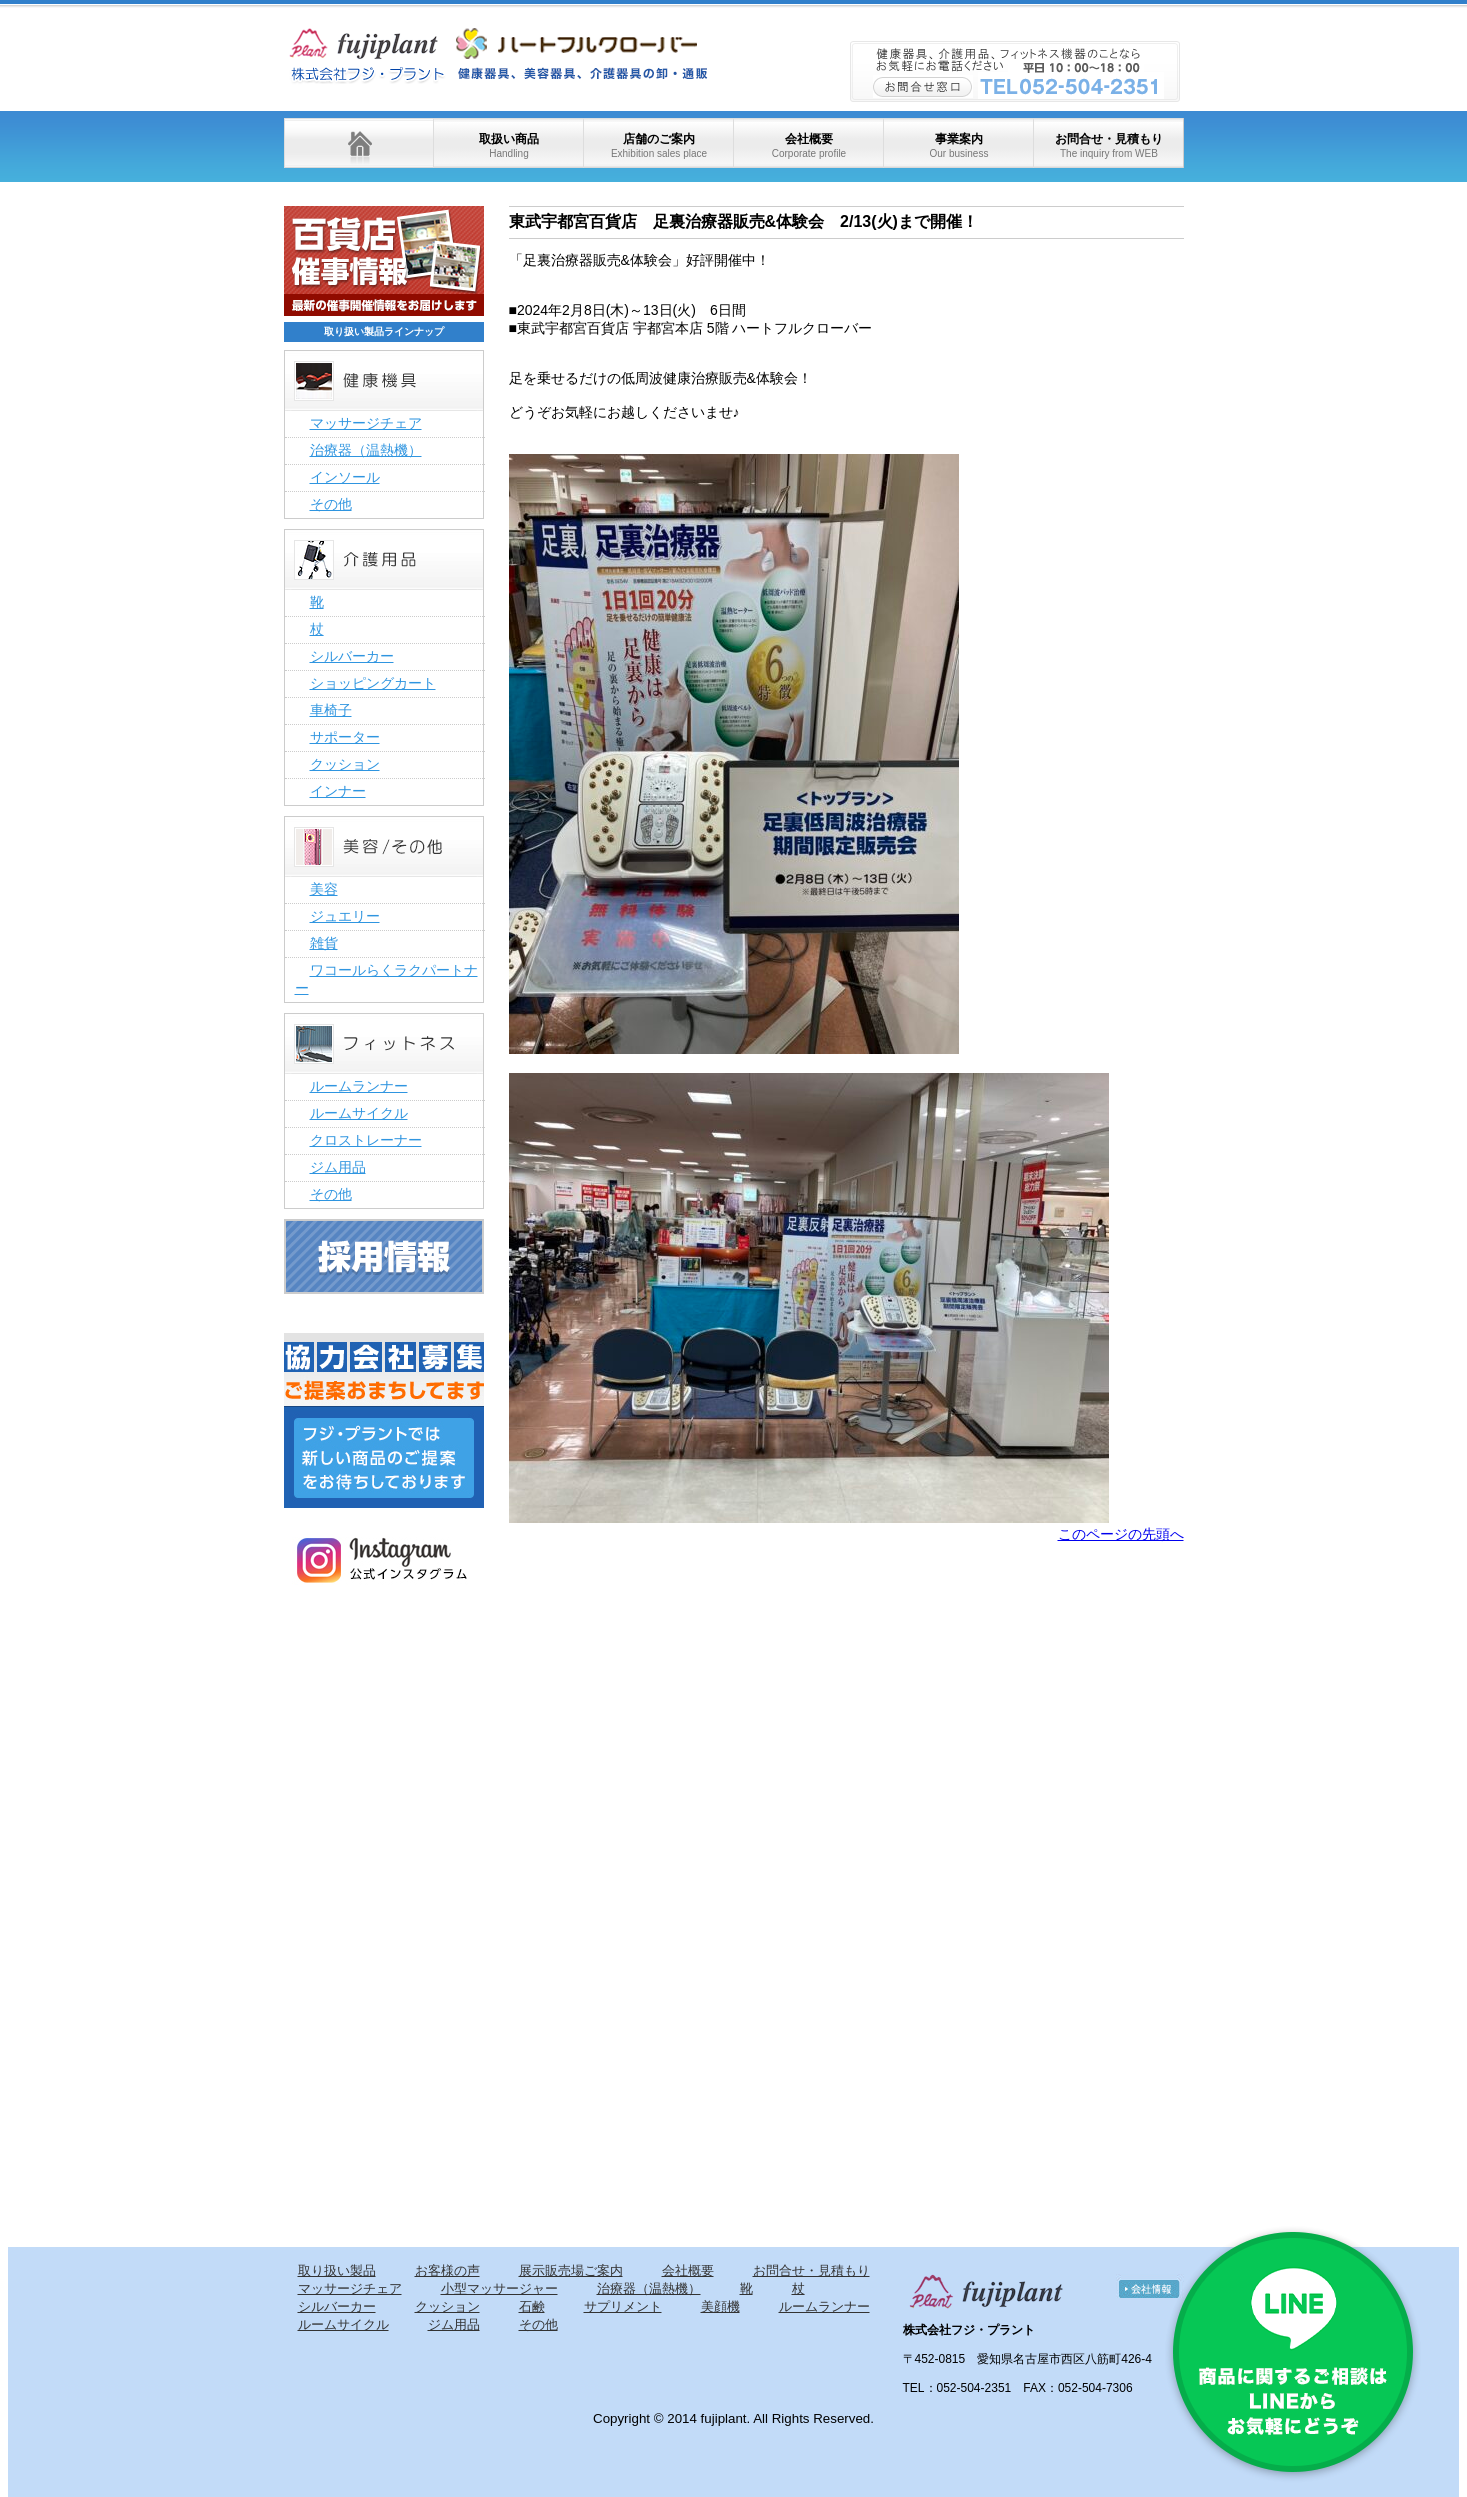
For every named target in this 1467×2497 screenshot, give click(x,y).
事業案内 (958, 145)
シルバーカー (352, 656)
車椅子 (331, 710)
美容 (324, 889)
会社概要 (809, 145)
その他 (331, 504)
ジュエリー (345, 916)
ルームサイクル (359, 1113)
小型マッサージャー (499, 2288)
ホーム (359, 143)
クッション (345, 764)
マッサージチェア (366, 423)
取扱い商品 (509, 145)
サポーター (345, 737)
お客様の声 (447, 2270)
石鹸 (532, 2306)
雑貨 (324, 943)
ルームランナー (359, 1086)
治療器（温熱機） (366, 450)
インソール (345, 477)
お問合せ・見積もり (1109, 145)
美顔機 (720, 2306)
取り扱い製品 (337, 2270)
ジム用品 (338, 1167)
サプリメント (623, 2306)
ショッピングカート (373, 683)
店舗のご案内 (659, 145)
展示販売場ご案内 (571, 2270)
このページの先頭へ (1121, 1534)
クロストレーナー (366, 1140)
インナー (338, 791)
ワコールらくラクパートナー (386, 979)
